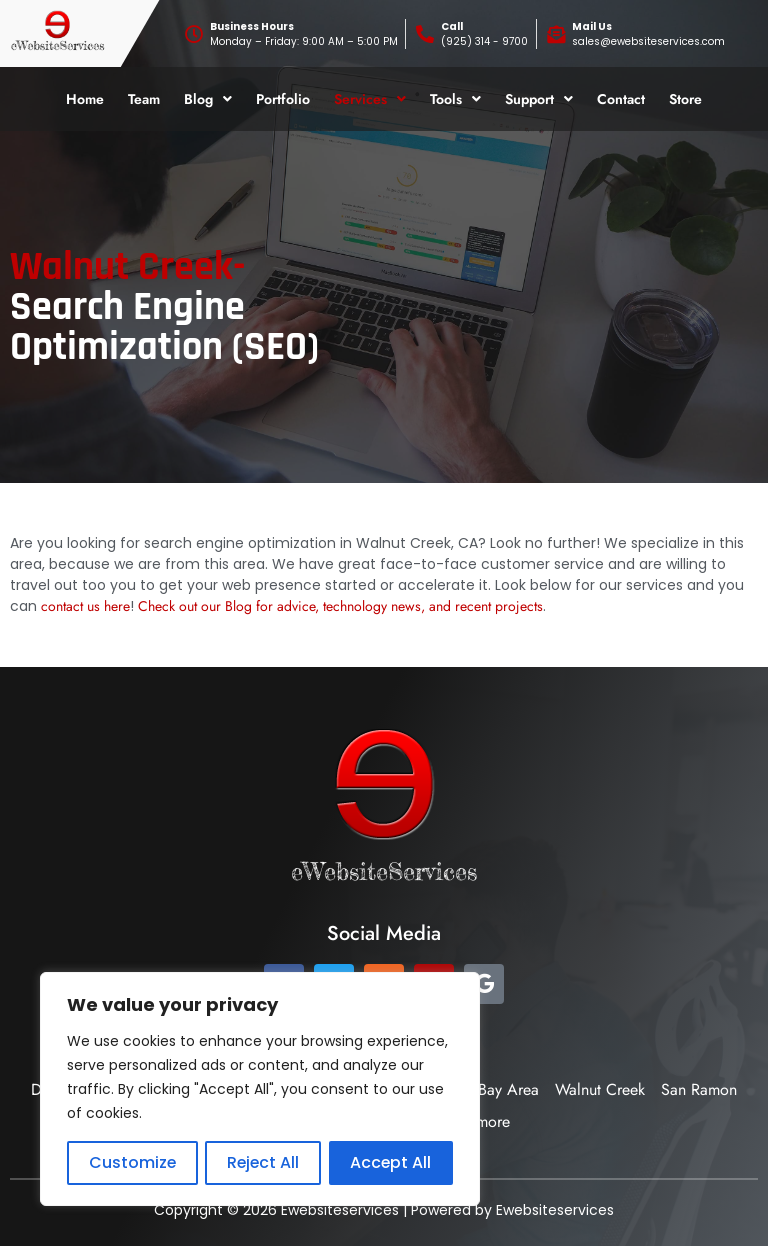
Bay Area (508, 1089)
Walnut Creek (600, 1089)
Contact (621, 99)
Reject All (263, 1162)
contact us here (85, 606)
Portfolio (283, 99)
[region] (260, 1089)
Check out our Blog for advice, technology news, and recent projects (340, 606)
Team (144, 99)
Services (370, 99)
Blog (208, 99)
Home (85, 99)
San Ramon (699, 1089)
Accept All (391, 1162)
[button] (208, 99)
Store (685, 99)
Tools (455, 99)
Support (539, 99)
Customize (132, 1162)
